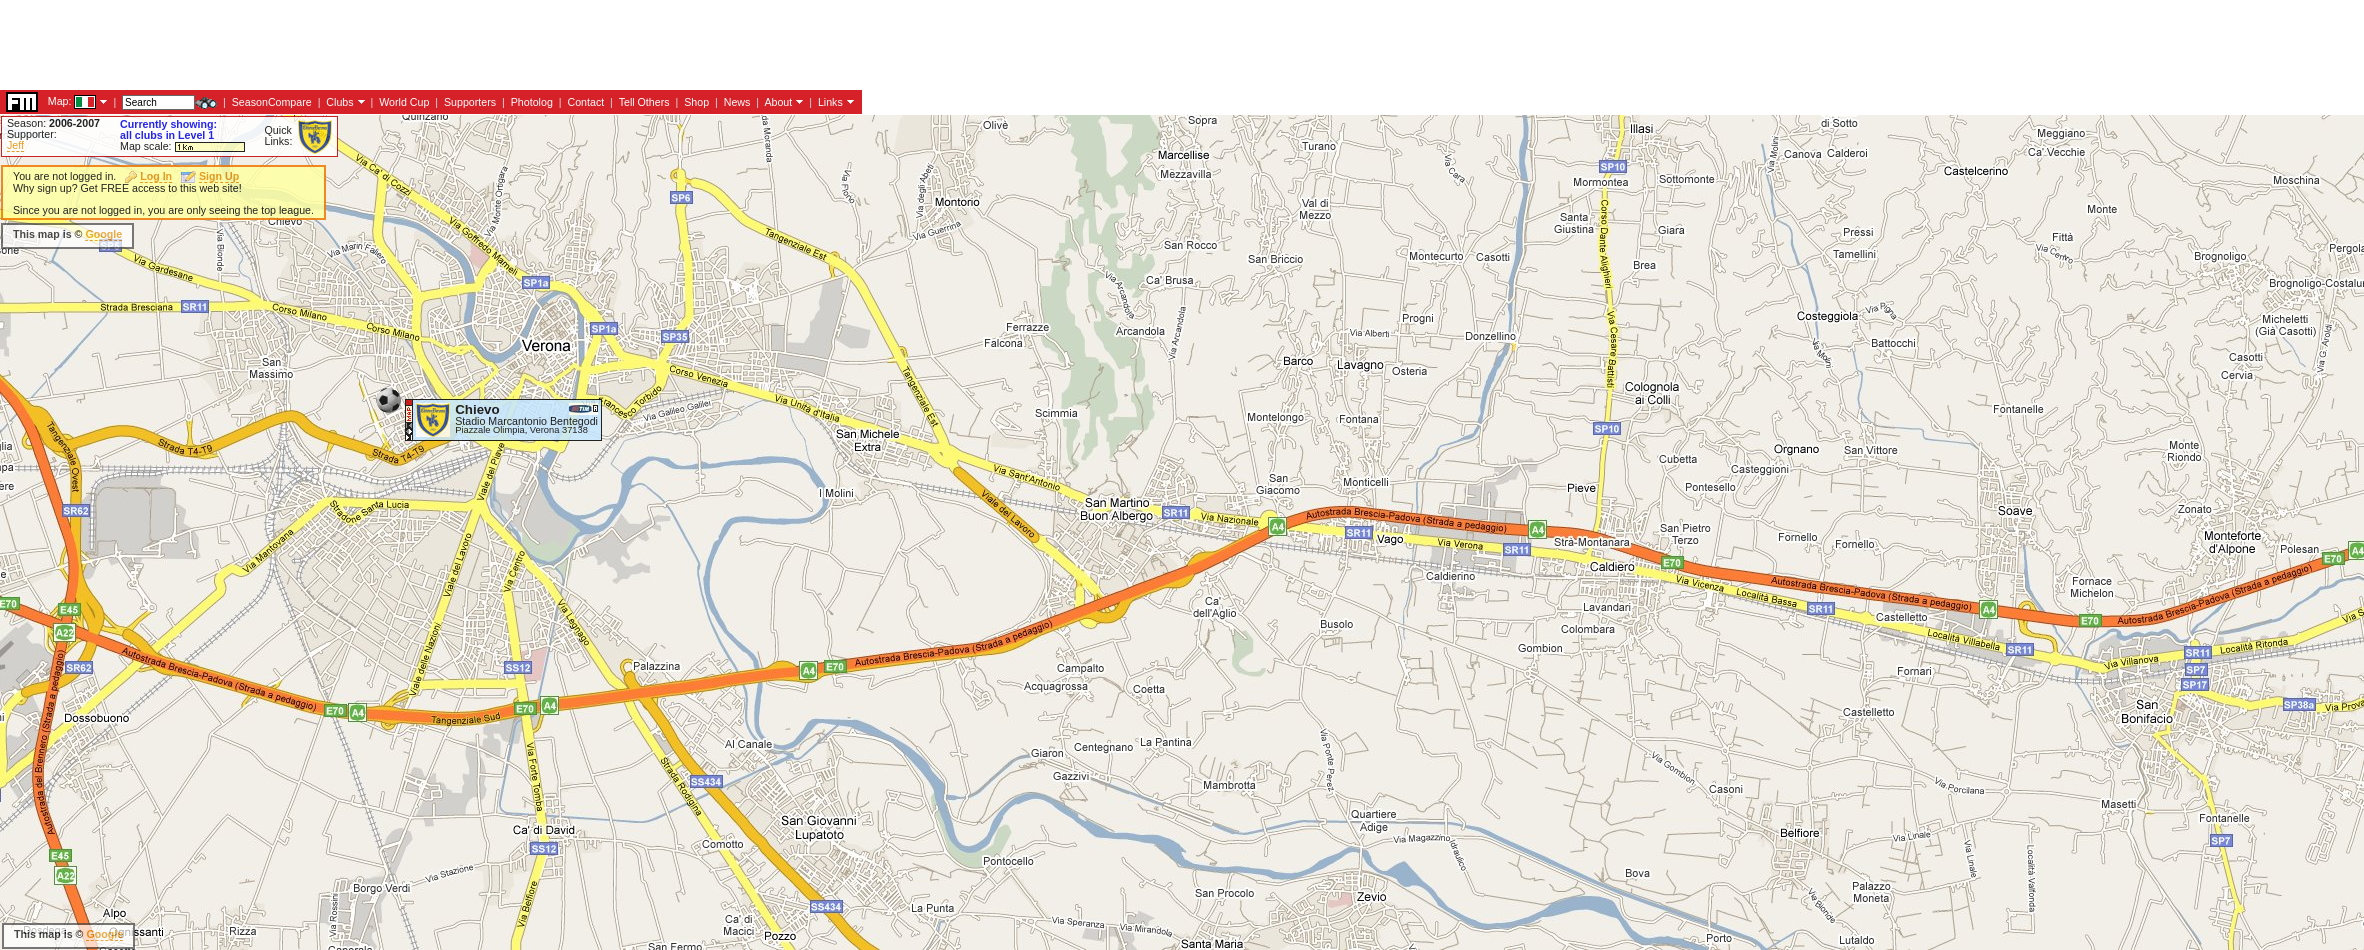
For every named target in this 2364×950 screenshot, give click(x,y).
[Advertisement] (739, 330)
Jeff (15, 145)
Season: (53, 123)
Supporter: (32, 134)
